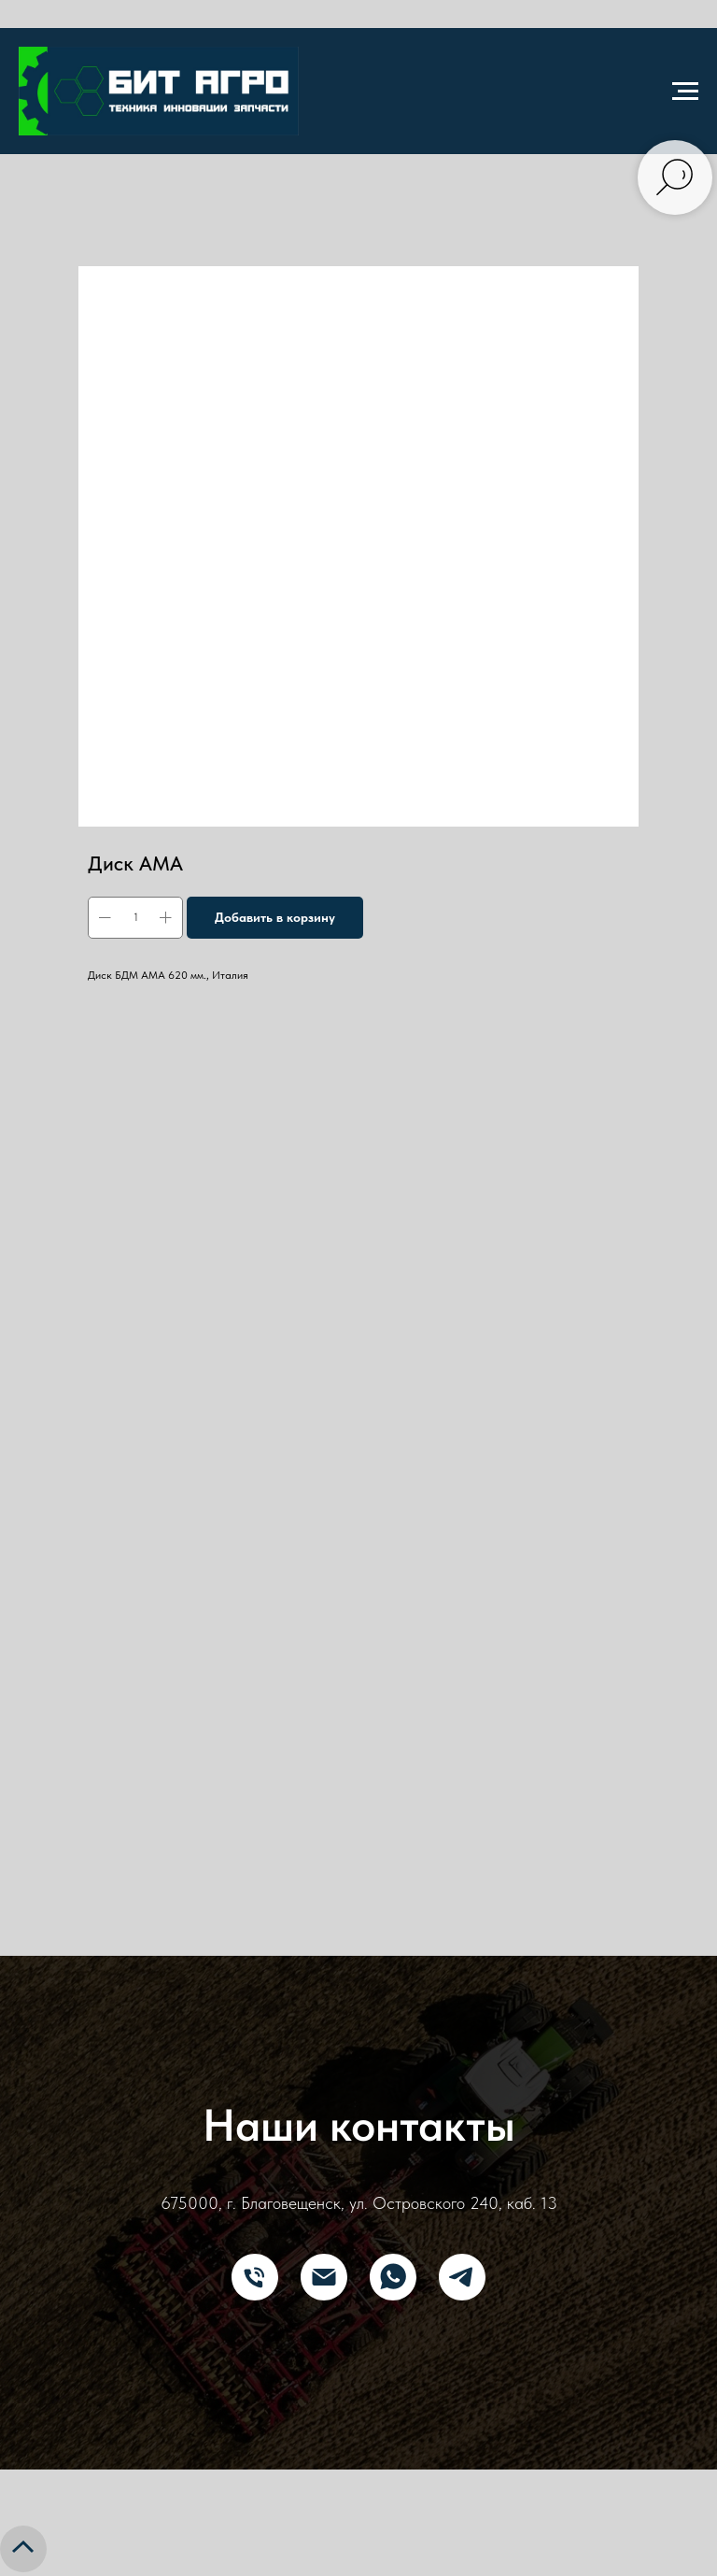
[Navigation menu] (685, 91)
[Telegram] (462, 2277)
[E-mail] (324, 2277)
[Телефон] (255, 2277)
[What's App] (393, 2277)
